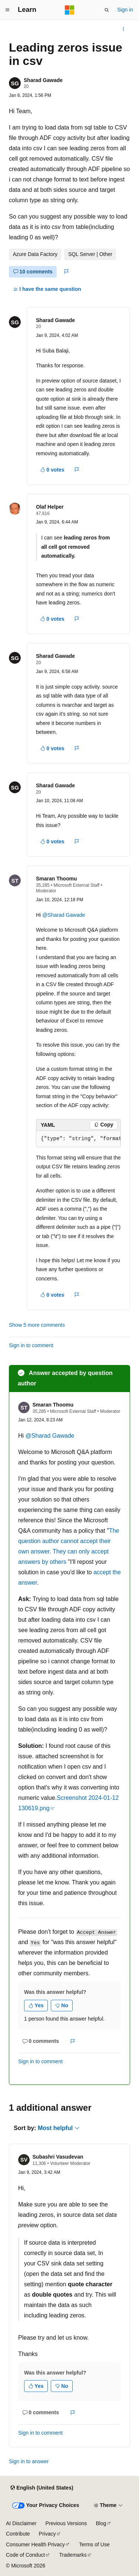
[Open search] (106, 10)
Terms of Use (94, 2544)
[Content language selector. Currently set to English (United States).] (41, 2488)
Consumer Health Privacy (35, 2544)
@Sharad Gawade (63, 915)
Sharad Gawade (43, 80)
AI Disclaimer (21, 2523)
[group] (78, 1139)
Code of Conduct (25, 2555)
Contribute (18, 2534)
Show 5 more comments (37, 1325)
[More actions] (123, 29)
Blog (101, 2523)
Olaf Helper (50, 507)
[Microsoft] (70, 10)
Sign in (125, 10)
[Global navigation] (7, 10)
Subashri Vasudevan (58, 2157)
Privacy (47, 2534)
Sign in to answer (29, 2461)
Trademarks (73, 2555)
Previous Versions (66, 2523)
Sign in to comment (31, 1345)
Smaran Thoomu (56, 879)
